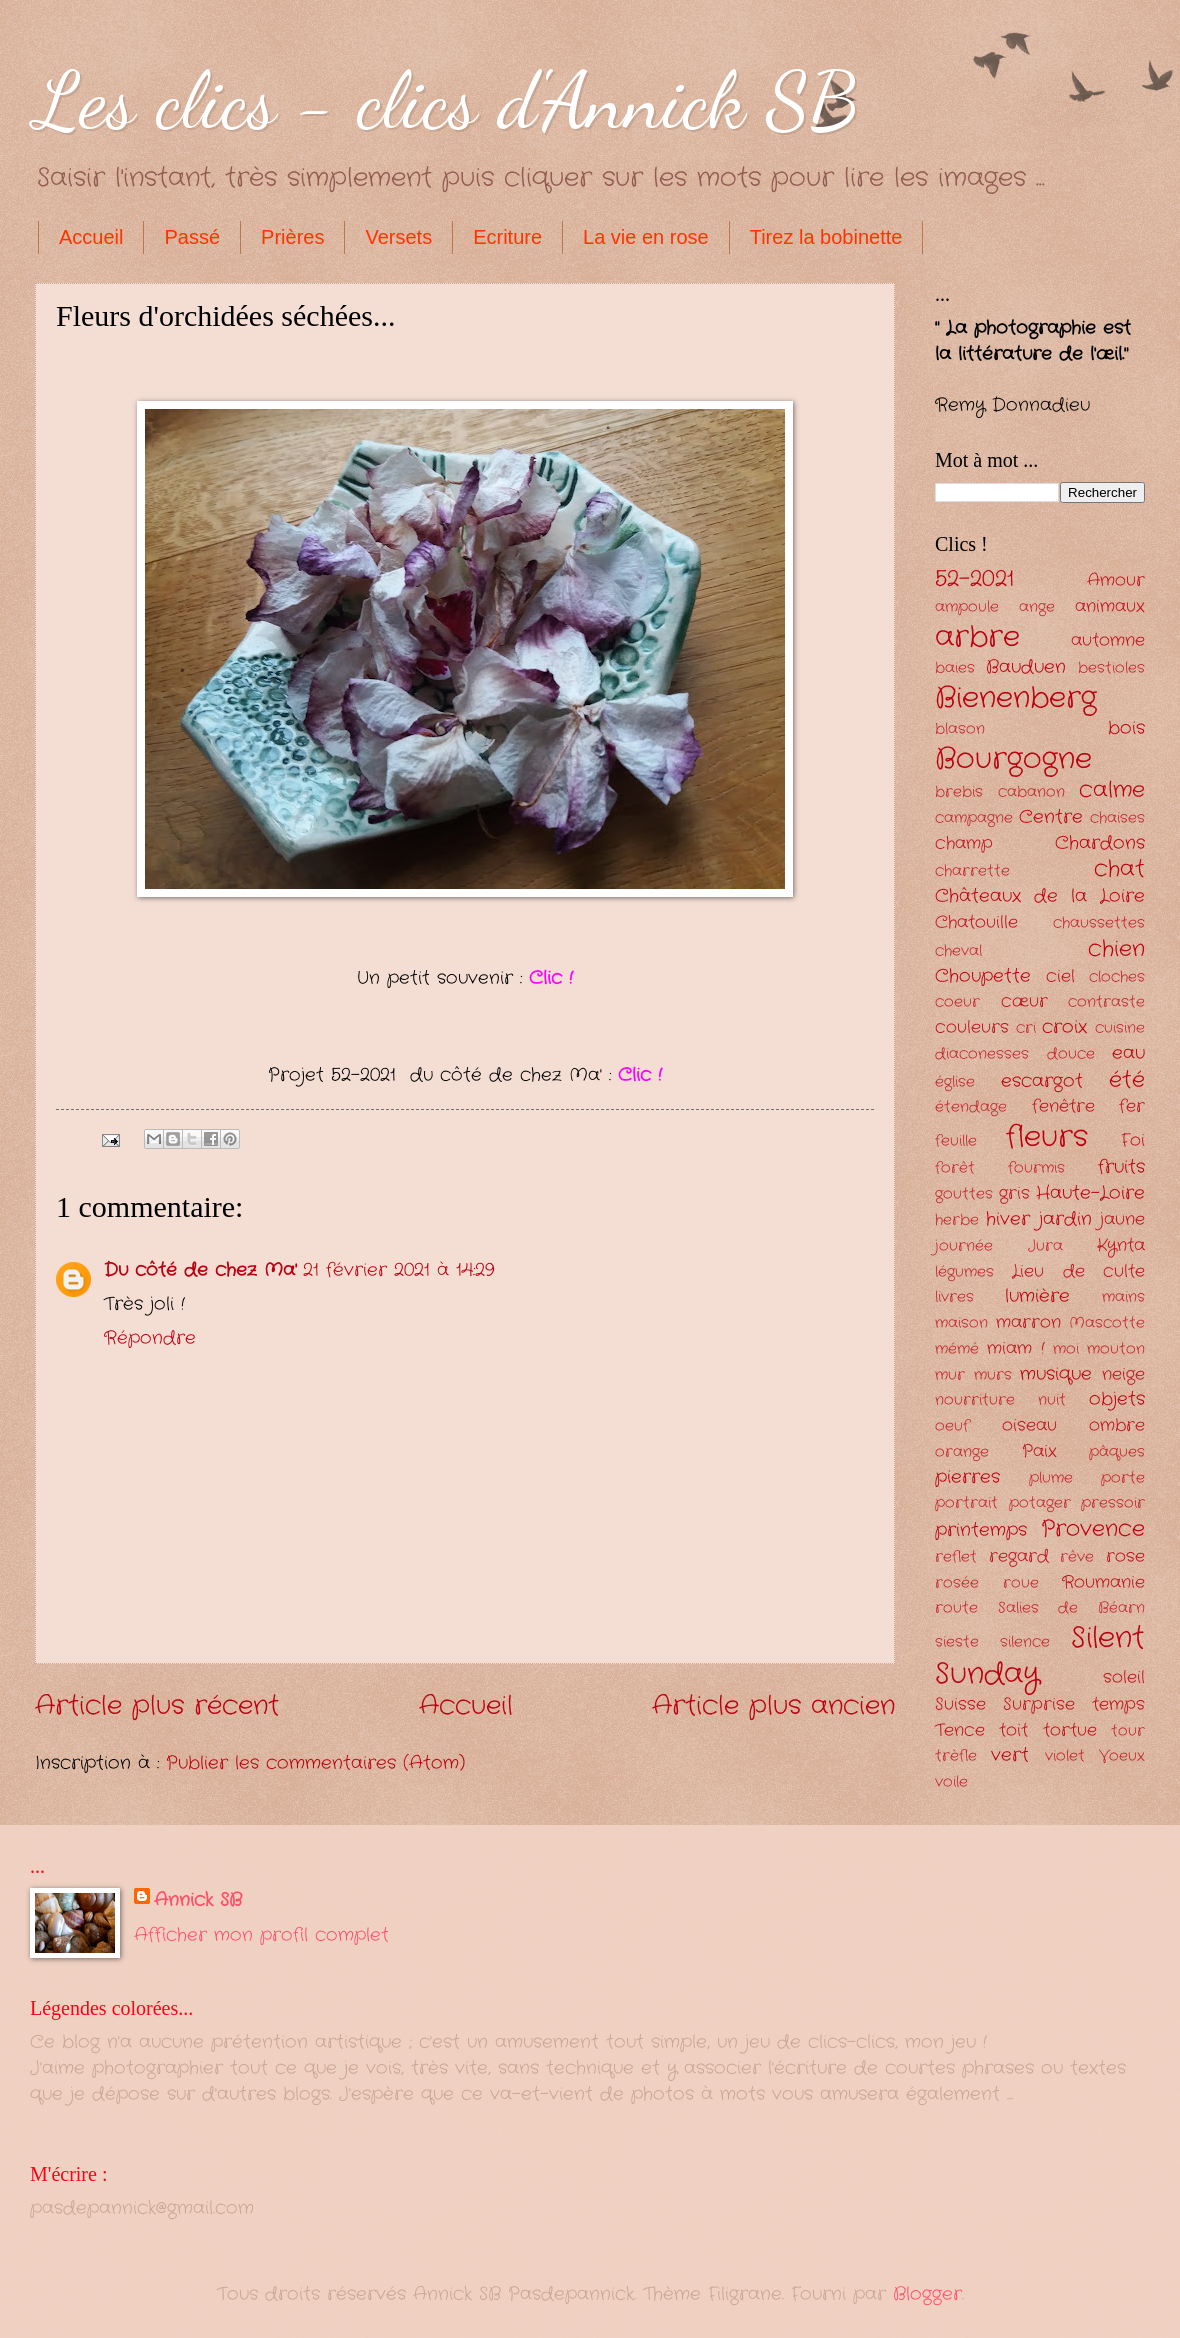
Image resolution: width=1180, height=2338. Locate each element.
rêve (1077, 1557)
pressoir (1113, 1503)
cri (1026, 1028)
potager (1040, 1503)
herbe (957, 1220)
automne (1108, 640)
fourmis (1036, 1168)
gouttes (964, 1194)
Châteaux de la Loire (1040, 896)
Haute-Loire (1090, 1193)
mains (1123, 1297)
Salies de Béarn (1071, 1608)
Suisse (960, 1704)
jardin (1065, 1219)
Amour (1116, 580)
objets (1117, 1399)
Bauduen (1026, 667)
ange (1037, 607)
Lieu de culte (1078, 1271)
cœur (1024, 1001)
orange (962, 1452)
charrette (972, 871)
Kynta (1121, 1245)
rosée (957, 1583)
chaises (1117, 818)
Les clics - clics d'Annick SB (447, 100)
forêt (955, 1168)
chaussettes (1099, 923)
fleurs (1047, 1137)
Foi (1133, 1140)
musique (1056, 1374)
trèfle (956, 1756)
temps (1118, 1704)
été (1127, 1080)
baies (955, 668)
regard (1019, 1556)
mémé (957, 1349)
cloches (1117, 977)
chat (1119, 869)
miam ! (1015, 1348)
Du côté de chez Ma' (200, 1270)
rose (1125, 1556)
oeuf (952, 1426)
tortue (1070, 1730)
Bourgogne (1013, 759)
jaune (1122, 1219)
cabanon (1031, 792)
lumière (1037, 1296)
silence (1025, 1642)
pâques (1117, 1452)
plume (1051, 1478)
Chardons (1100, 843)
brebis (959, 792)
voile (951, 1782)
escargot (1042, 1081)
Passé (192, 237)
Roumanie (1103, 1582)
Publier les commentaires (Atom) (315, 1763)
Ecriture (507, 237)
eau (1128, 1053)
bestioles (1111, 668)
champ (964, 843)
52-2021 (974, 579)
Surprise (1039, 1704)
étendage (971, 1107)
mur (950, 1375)
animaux (1110, 606)
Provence (1093, 1529)
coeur (957, 1002)
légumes (964, 1272)
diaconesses (982, 1054)
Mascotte (1107, 1323)
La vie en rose (646, 237)
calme (1112, 790)
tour (1128, 1731)
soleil (1124, 1677)
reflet (956, 1557)
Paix (1039, 1451)
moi (1066, 1349)
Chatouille (976, 922)
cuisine (1120, 1028)
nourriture (975, 1400)
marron (1028, 1322)
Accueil (91, 237)
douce (1071, 1054)
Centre (1051, 817)
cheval (958, 951)
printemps (981, 1530)
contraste (1106, 1002)
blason (960, 729)
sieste (957, 1642)
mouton (1116, 1349)
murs (993, 1375)
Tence (960, 1730)
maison (961, 1323)
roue (1021, 1583)
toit (1013, 1730)
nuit (1052, 1400)
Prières (292, 237)
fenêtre (1063, 1106)
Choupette (983, 976)
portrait (966, 1503)
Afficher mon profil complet (261, 1935)
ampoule (967, 607)
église (955, 1082)
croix (1064, 1027)
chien (1116, 949)
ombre (1117, 1425)
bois (1126, 728)
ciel (1060, 976)
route (956, 1608)
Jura (1045, 1246)
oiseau (1029, 1425)
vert (1010, 1755)
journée (964, 1246)
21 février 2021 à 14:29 (398, 1270)
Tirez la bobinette (826, 237)
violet (1065, 1756)
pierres (967, 1477)
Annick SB (198, 1900)
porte (1123, 1478)
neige (1123, 1374)
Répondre (150, 1338)
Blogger (927, 2294)
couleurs (972, 1027)
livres (954, 1297)
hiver (1008, 1219)
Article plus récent (157, 1706)
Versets (398, 237)
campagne (974, 818)
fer (1132, 1106)
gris (1014, 1193)
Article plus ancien (773, 1706)
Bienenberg (1016, 698)
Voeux (1122, 1756)
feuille (956, 1141)
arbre (977, 637)
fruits (1121, 1167)
